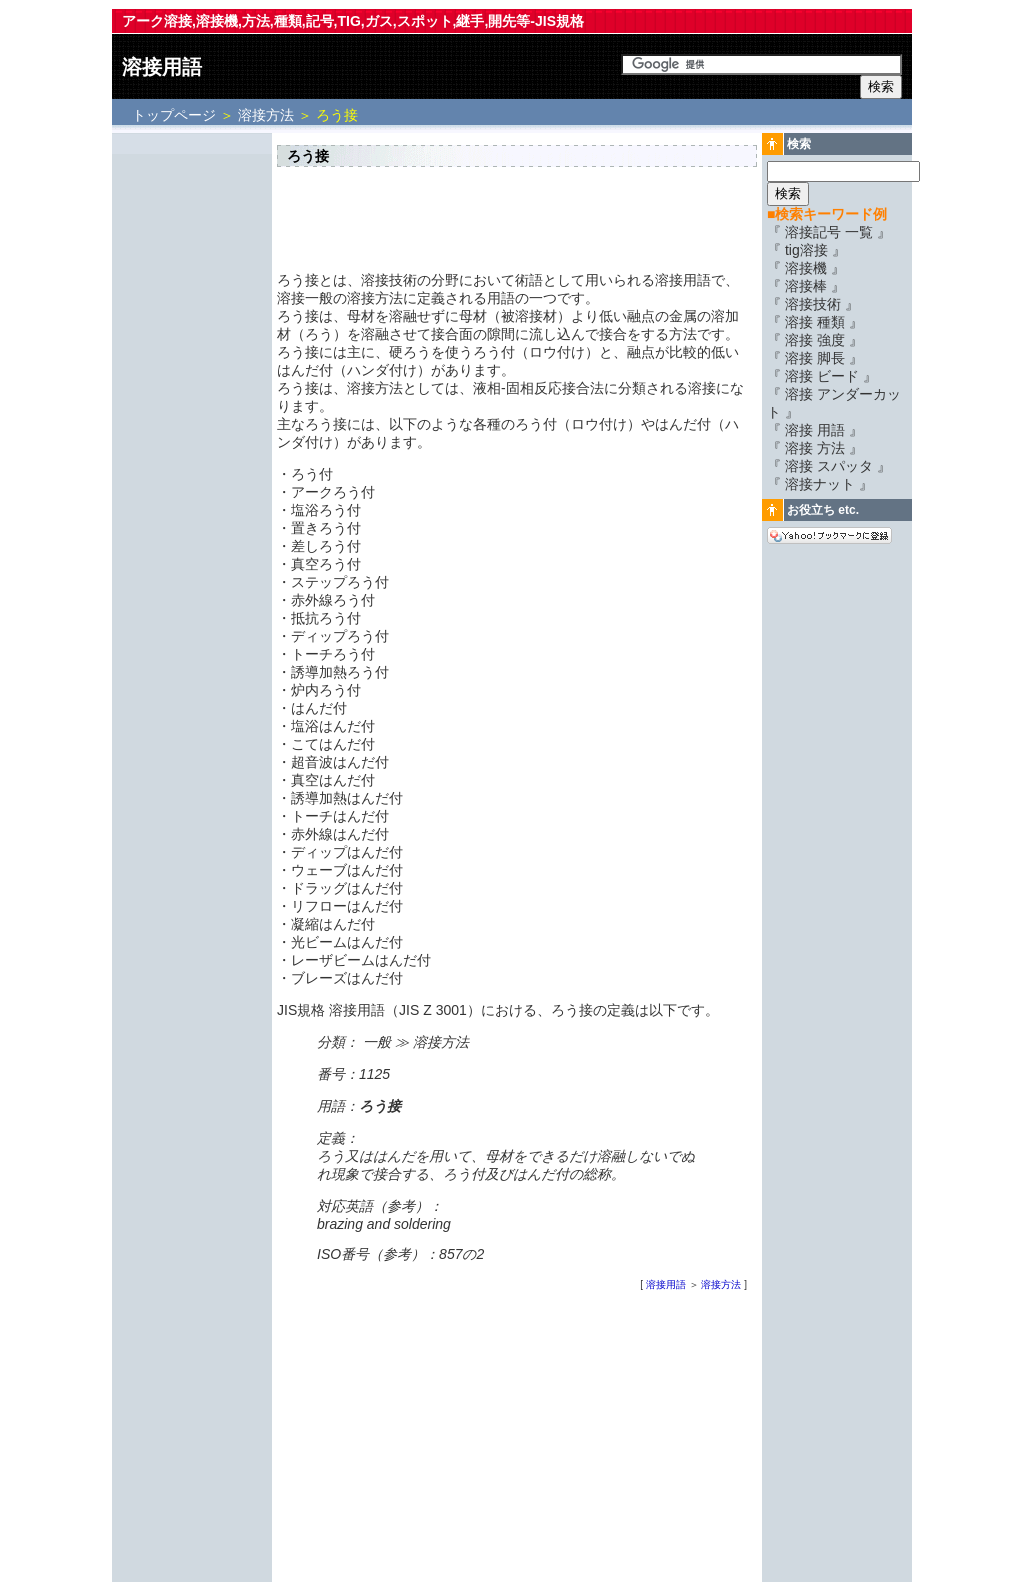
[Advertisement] (192, 437)
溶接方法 (266, 115)
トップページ (176, 115)
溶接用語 (162, 67)
